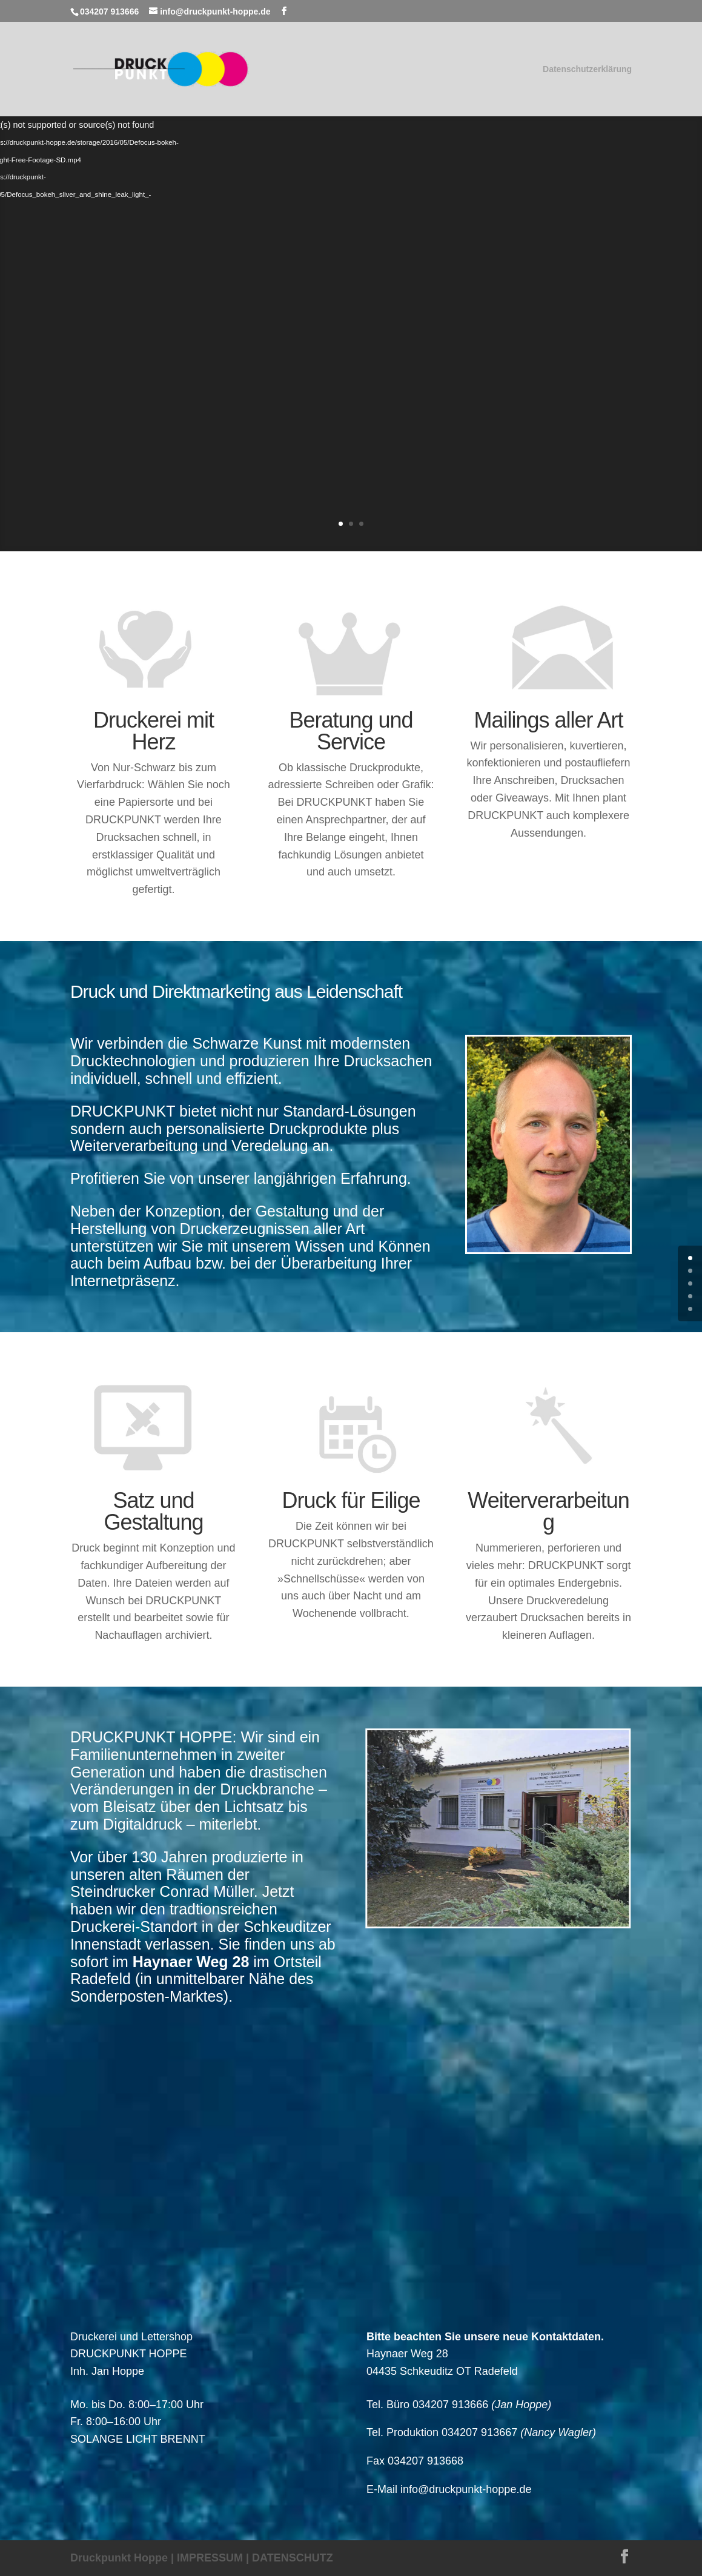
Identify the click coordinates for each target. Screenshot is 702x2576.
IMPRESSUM (210, 2558)
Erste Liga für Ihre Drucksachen (490, 224)
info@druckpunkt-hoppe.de (465, 2489)
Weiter (399, 437)
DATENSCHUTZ (292, 2558)
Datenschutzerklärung (587, 69)
